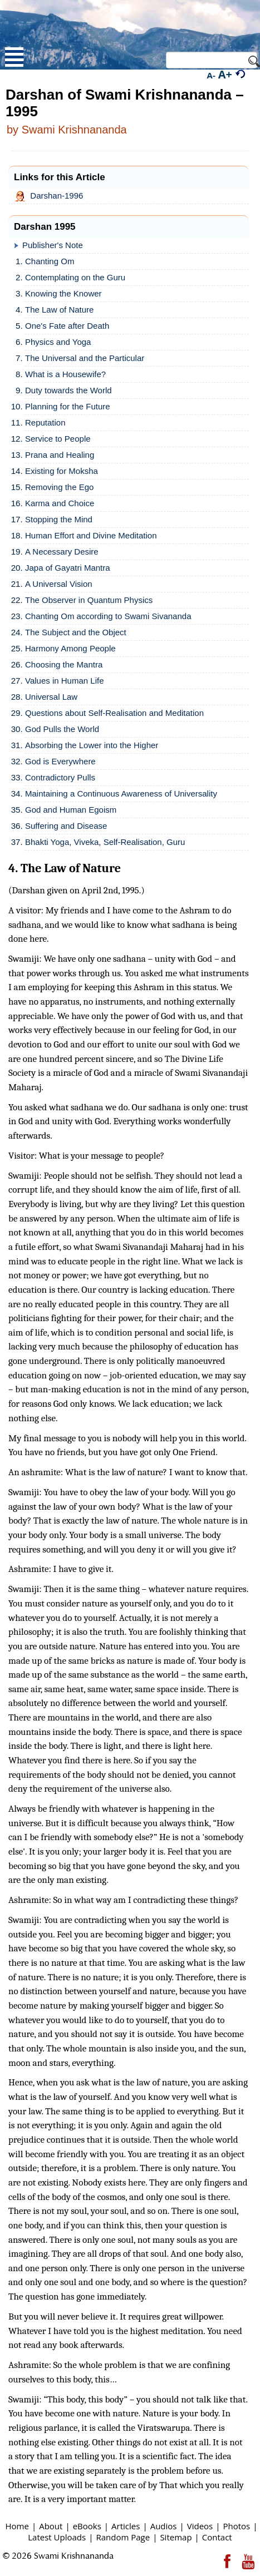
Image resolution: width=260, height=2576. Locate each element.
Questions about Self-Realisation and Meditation (114, 713)
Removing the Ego (59, 487)
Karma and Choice (59, 503)
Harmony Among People (70, 648)
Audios (163, 2525)
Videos (200, 2525)
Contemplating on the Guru (75, 277)
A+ (225, 74)
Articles (125, 2525)
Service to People (58, 438)
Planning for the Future (67, 406)
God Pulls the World (62, 729)
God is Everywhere (60, 761)
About (50, 2525)
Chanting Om (49, 261)
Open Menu (14, 57)
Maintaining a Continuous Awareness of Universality (121, 793)
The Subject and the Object (75, 632)
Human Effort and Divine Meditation (91, 535)
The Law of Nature (59, 309)
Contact (217, 2537)
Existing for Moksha (61, 471)
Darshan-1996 (51, 196)
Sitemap (176, 2537)
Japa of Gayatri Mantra (67, 567)
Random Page (123, 2537)
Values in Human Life (64, 680)
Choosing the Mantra (63, 664)
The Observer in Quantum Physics (89, 600)
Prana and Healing (59, 454)
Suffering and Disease (66, 825)
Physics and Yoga (58, 342)
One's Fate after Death (67, 325)
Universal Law (51, 696)
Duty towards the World (68, 390)
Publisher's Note (52, 245)
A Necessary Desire (62, 551)
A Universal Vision (58, 584)
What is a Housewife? (65, 374)
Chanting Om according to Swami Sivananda (108, 616)
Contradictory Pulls (60, 777)
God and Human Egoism (70, 809)
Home (17, 2525)
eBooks (87, 2525)
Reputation (45, 422)
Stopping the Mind (58, 519)
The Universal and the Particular (84, 358)
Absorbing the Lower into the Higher (91, 745)
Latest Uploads (57, 2537)
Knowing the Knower (63, 293)
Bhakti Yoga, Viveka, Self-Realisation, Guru (105, 842)
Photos (236, 2525)
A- (211, 75)
